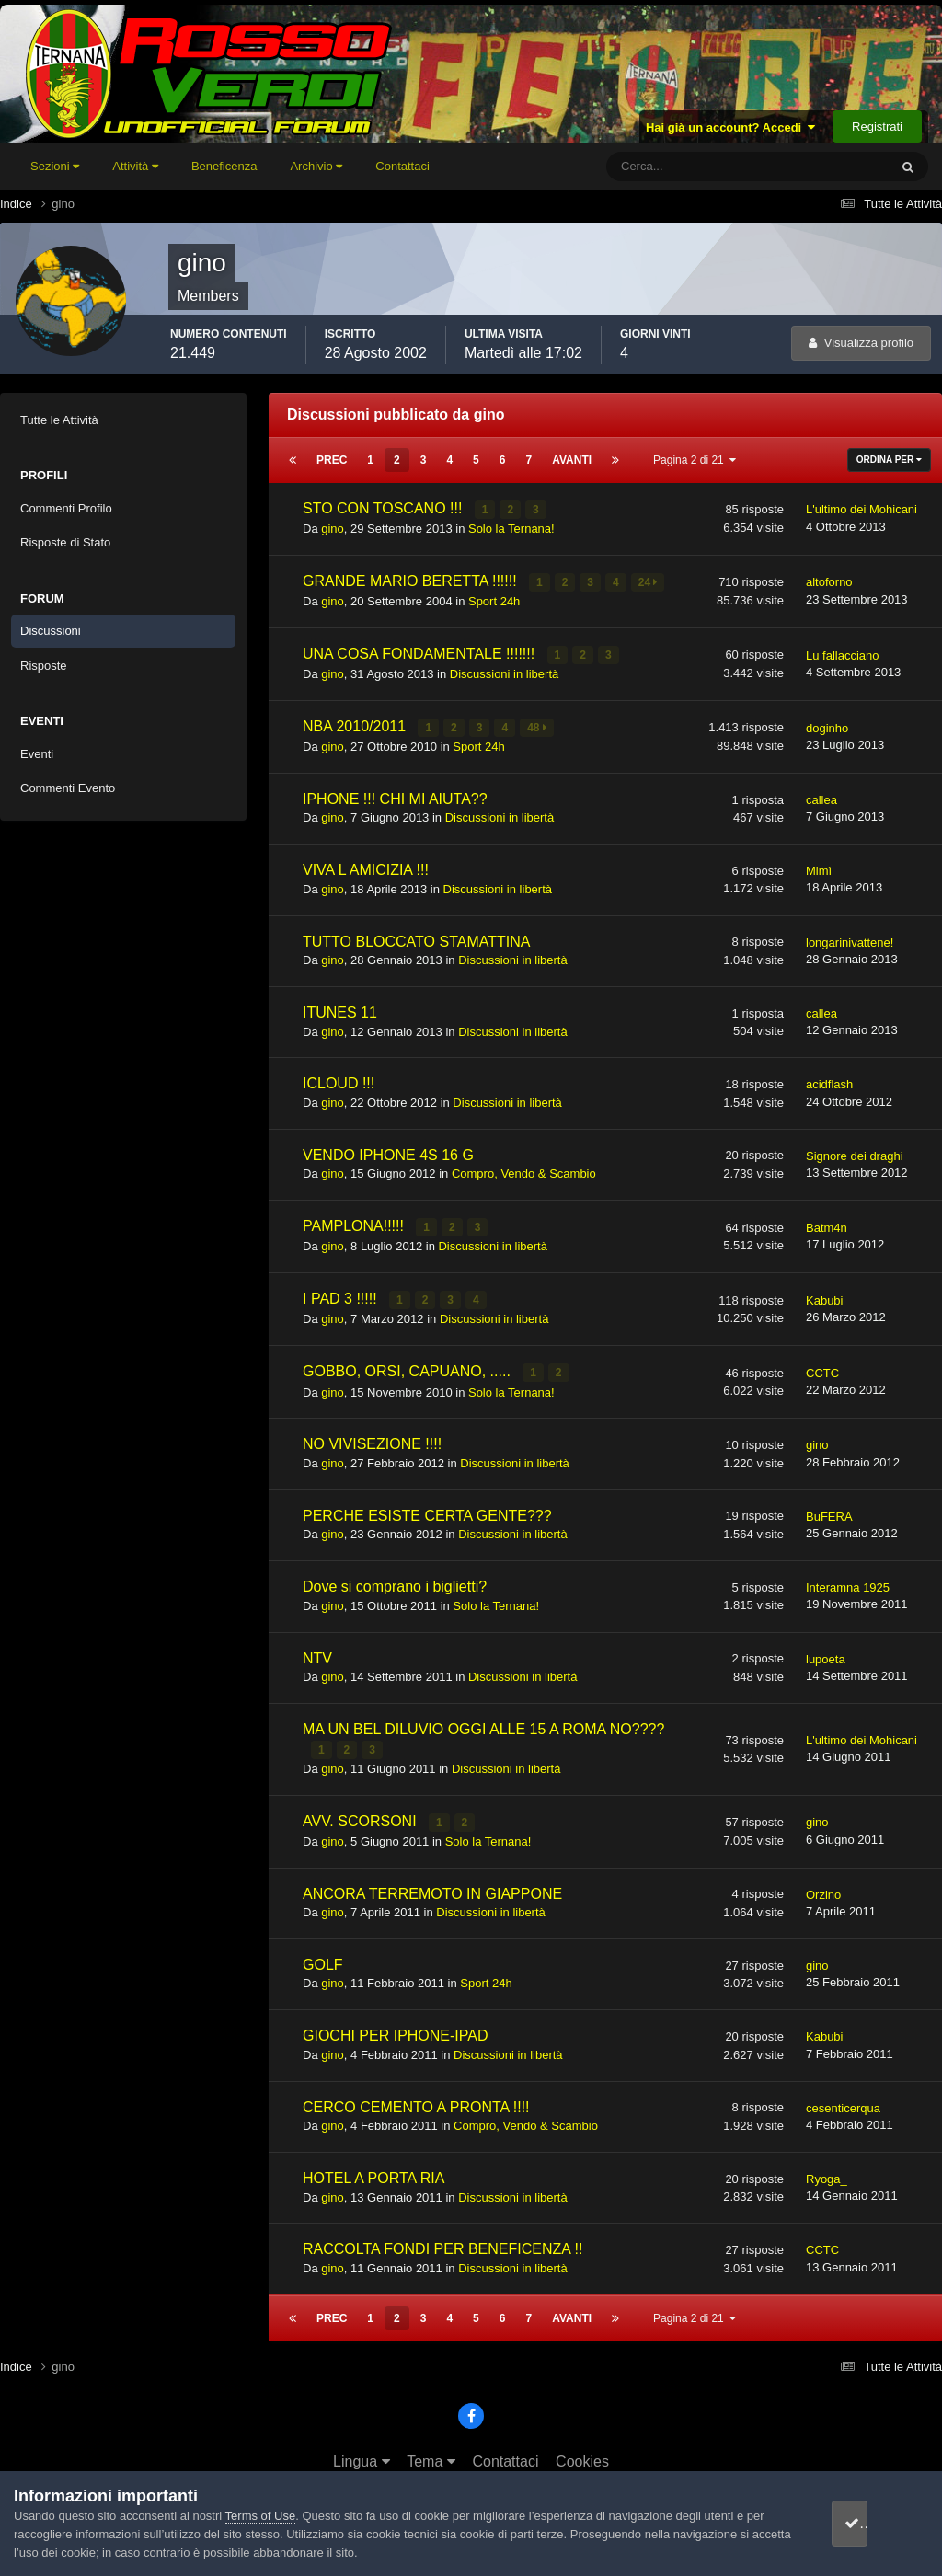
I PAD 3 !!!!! (342, 1293)
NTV (317, 1650)
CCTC (822, 1366)
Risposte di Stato (65, 542)
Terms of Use (260, 2516)
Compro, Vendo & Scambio (524, 1169)
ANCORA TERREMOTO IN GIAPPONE (432, 1884)
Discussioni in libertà (504, 670)
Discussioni (50, 631)
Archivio (316, 166)
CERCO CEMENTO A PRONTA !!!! (416, 2097)
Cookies (582, 2451)
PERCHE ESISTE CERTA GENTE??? (427, 1507)
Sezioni (54, 166)
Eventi (36, 754)
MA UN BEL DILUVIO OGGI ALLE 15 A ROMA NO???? (483, 1721)
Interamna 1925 (848, 1580)
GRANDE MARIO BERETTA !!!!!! (412, 579)
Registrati (877, 126)
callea (821, 795)
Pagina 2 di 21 (694, 460)
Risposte (43, 666)
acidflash (829, 1080)
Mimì (819, 866)
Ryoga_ (826, 2169)
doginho (827, 723)
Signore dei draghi (854, 1151)
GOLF (323, 1954)
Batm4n (826, 1223)
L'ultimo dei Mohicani (861, 509)
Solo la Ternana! (511, 528)
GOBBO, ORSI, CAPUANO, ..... (408, 1365)
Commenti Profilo (66, 508)
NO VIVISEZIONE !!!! (372, 1436)
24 (649, 580)
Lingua (361, 2451)
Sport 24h (494, 598)
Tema (431, 2451)
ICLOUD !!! (338, 1079)
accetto (873, 2523)
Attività (135, 166)
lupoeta (825, 1651)
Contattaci (402, 166)
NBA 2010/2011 (356, 722)
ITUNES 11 (340, 1008)
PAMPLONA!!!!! (355, 1221)
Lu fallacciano (842, 653)
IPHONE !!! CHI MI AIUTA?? (395, 794)
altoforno (829, 581)
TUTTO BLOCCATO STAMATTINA (416, 937)
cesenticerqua (843, 2098)
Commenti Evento (67, 788)
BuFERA (829, 1508)
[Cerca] (671, 166)
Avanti (572, 460)
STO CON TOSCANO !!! (384, 508)
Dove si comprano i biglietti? (395, 1579)
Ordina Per (889, 459)
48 (537, 724)
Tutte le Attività (59, 420)
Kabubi (824, 1294)
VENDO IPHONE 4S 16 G (388, 1150)
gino (332, 528)
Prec (331, 460)
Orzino (823, 1885)
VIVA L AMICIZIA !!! (366, 865)
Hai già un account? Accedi (731, 127)
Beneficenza (224, 166)
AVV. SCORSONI (361, 1812)
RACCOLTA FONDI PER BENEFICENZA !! (442, 2240)
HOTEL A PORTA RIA (373, 2168)
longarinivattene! (849, 938)
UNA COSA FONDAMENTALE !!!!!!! (421, 651)
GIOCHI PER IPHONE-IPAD (395, 2025)
